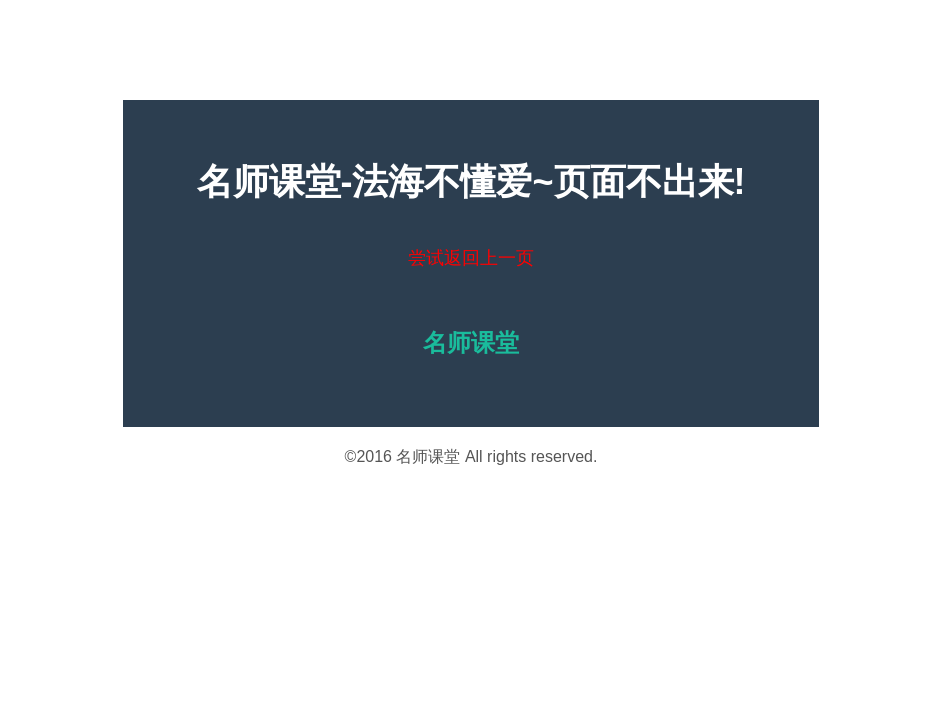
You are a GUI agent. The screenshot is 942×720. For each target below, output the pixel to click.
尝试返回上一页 (471, 258)
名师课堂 (428, 456)
